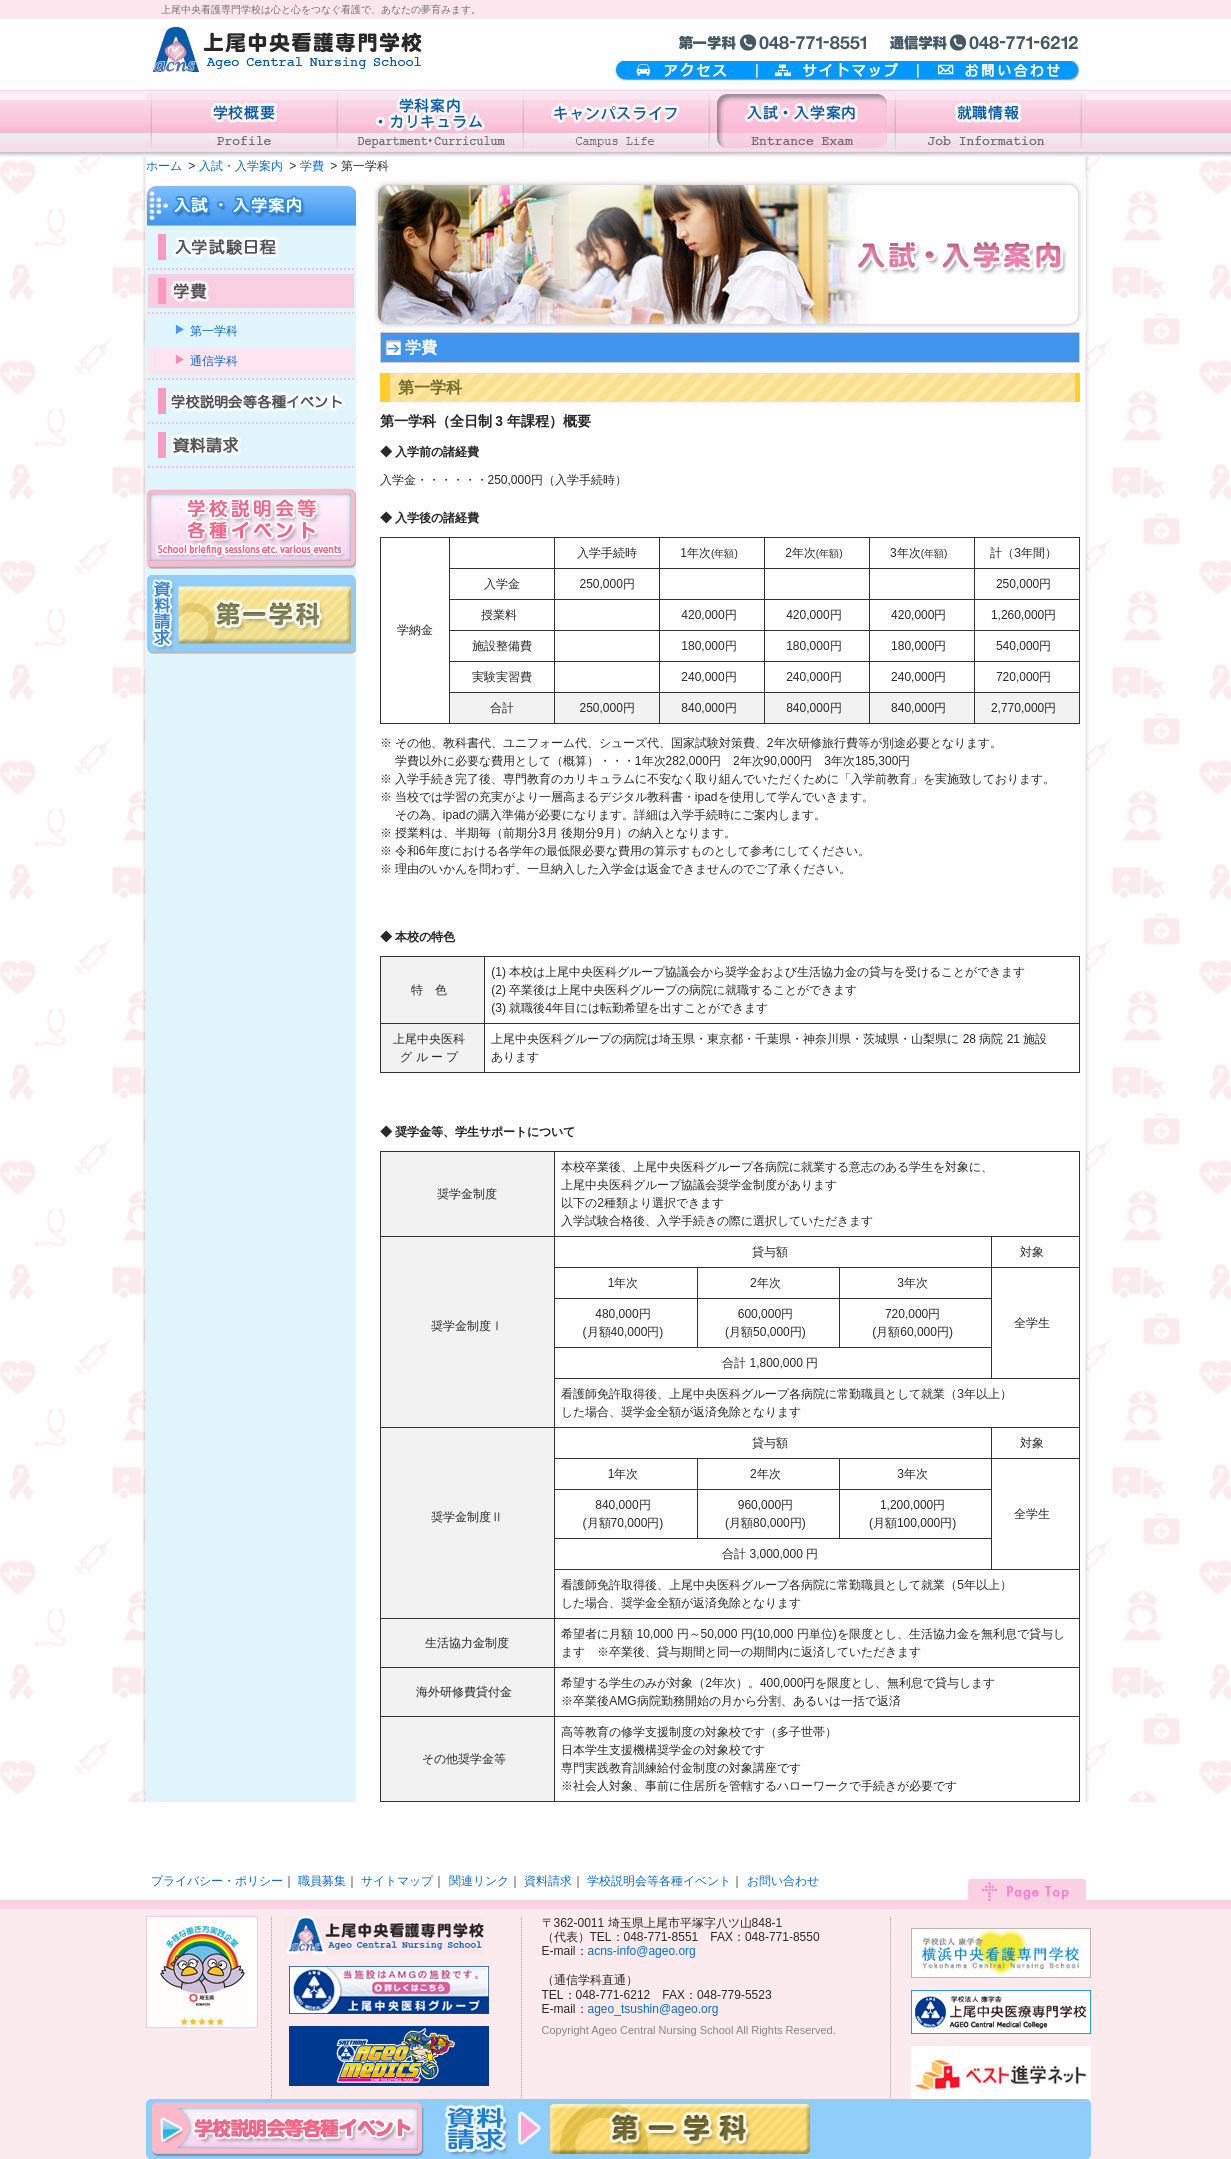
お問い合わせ (999, 71)
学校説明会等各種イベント (659, 1881)
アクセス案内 (685, 71)
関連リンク (479, 1881)
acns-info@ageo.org (642, 1951)
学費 (312, 166)
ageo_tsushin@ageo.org (653, 2009)
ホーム (164, 166)
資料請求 (548, 1881)
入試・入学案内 (241, 166)
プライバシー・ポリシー (217, 1881)
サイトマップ (837, 71)
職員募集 (322, 1881)
